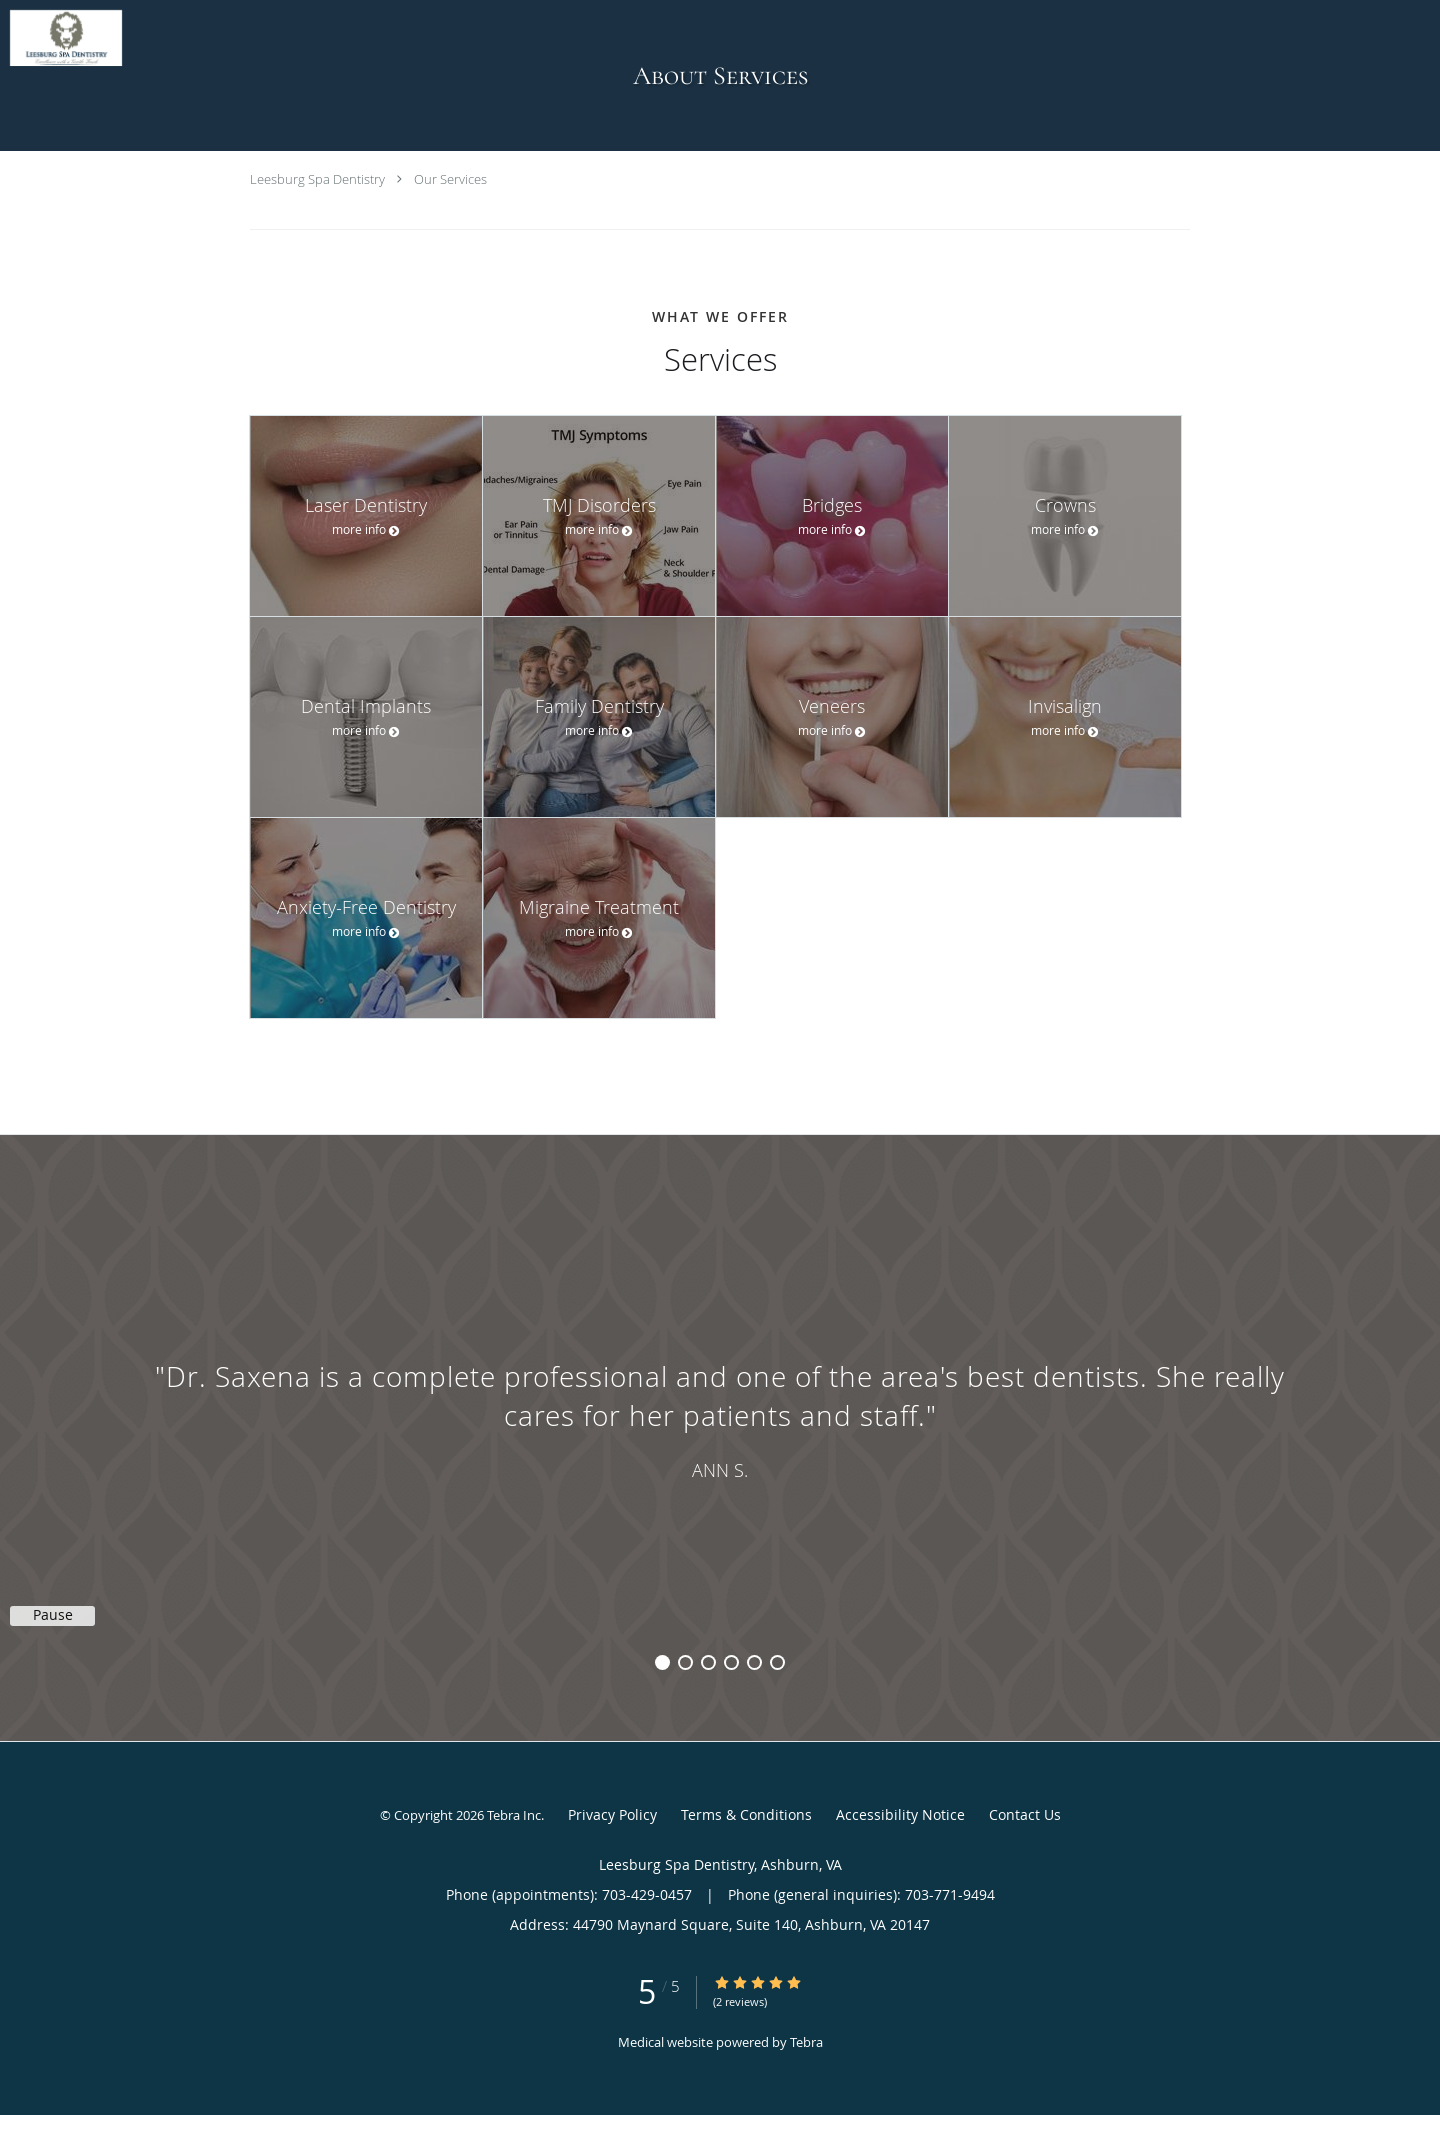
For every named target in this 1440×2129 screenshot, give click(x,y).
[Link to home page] (61, 38)
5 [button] (754, 1662)
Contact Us (1025, 1814)
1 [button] (662, 1662)
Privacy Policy (612, 1814)
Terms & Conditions (746, 1814)
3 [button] (708, 1662)
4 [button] (731, 1662)
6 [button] (777, 1662)
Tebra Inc (514, 1815)
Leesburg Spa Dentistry (317, 179)
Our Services (450, 179)
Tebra (806, 2042)
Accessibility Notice (900, 1814)
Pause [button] (53, 1615)
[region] (720, 1418)
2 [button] (685, 1662)
